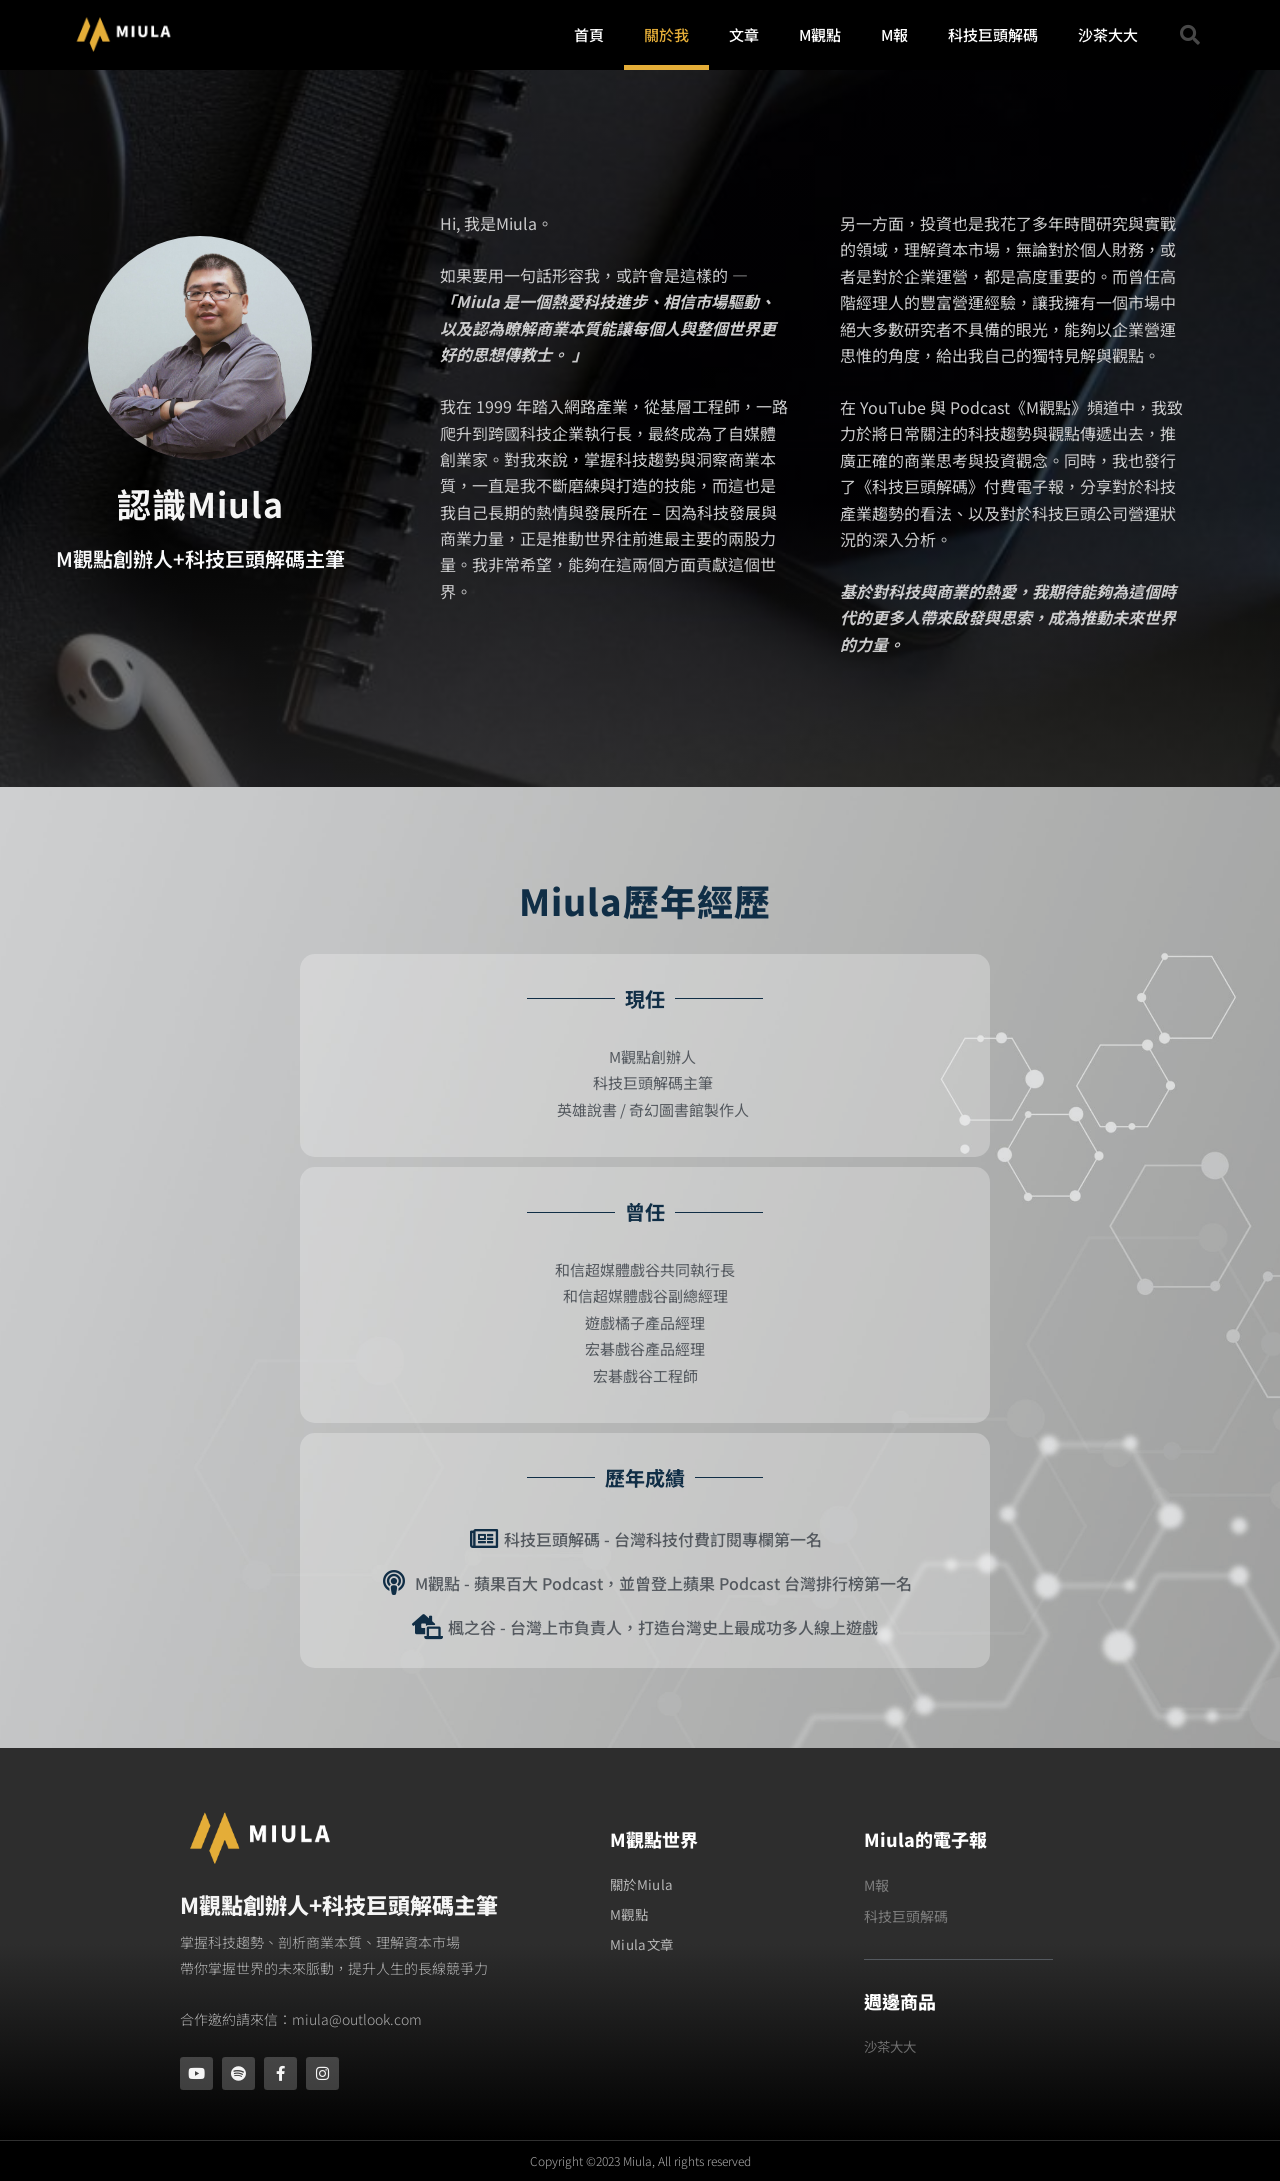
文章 (744, 34)
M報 (894, 34)
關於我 (666, 34)
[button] (1190, 35)
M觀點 (820, 34)
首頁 (589, 34)
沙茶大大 (1108, 34)
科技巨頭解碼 (993, 34)
